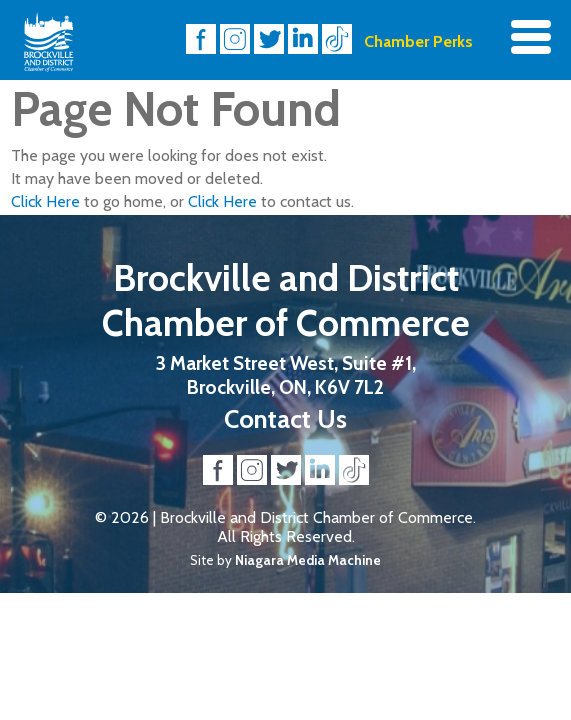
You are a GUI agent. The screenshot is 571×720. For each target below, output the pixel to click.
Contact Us (285, 418)
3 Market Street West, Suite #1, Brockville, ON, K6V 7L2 (286, 375)
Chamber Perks (418, 41)
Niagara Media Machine (308, 560)
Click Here (45, 201)
